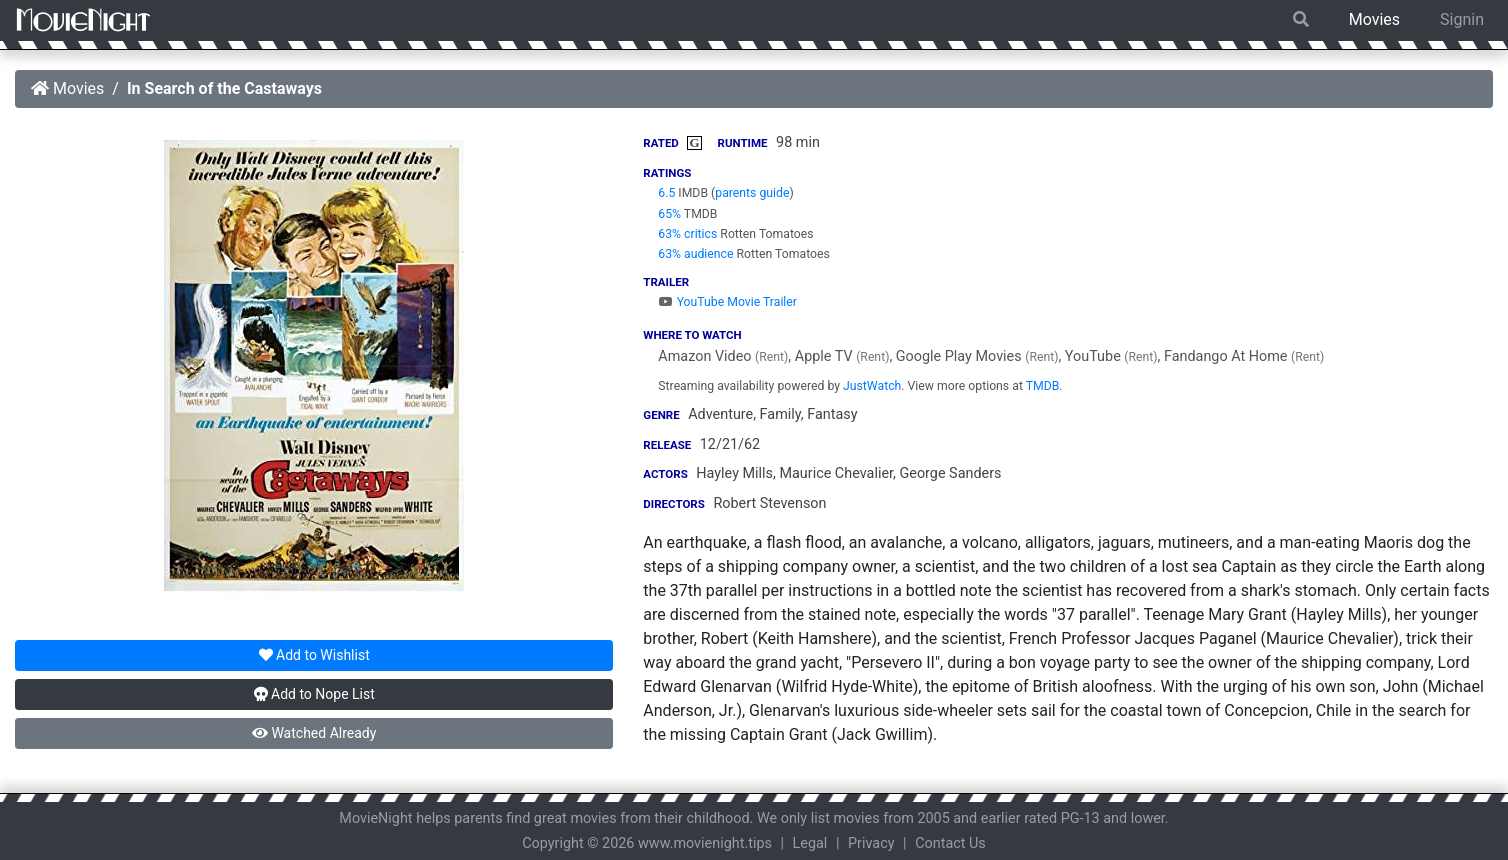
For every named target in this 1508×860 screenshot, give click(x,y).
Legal (810, 843)
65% (669, 214)
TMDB (1043, 386)
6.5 (666, 193)
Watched (314, 733)
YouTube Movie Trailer (727, 302)
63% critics (687, 234)
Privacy (871, 843)
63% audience (695, 254)
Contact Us (950, 843)
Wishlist (314, 655)
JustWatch (872, 386)
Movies (1374, 19)
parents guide (752, 193)
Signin (1462, 19)
